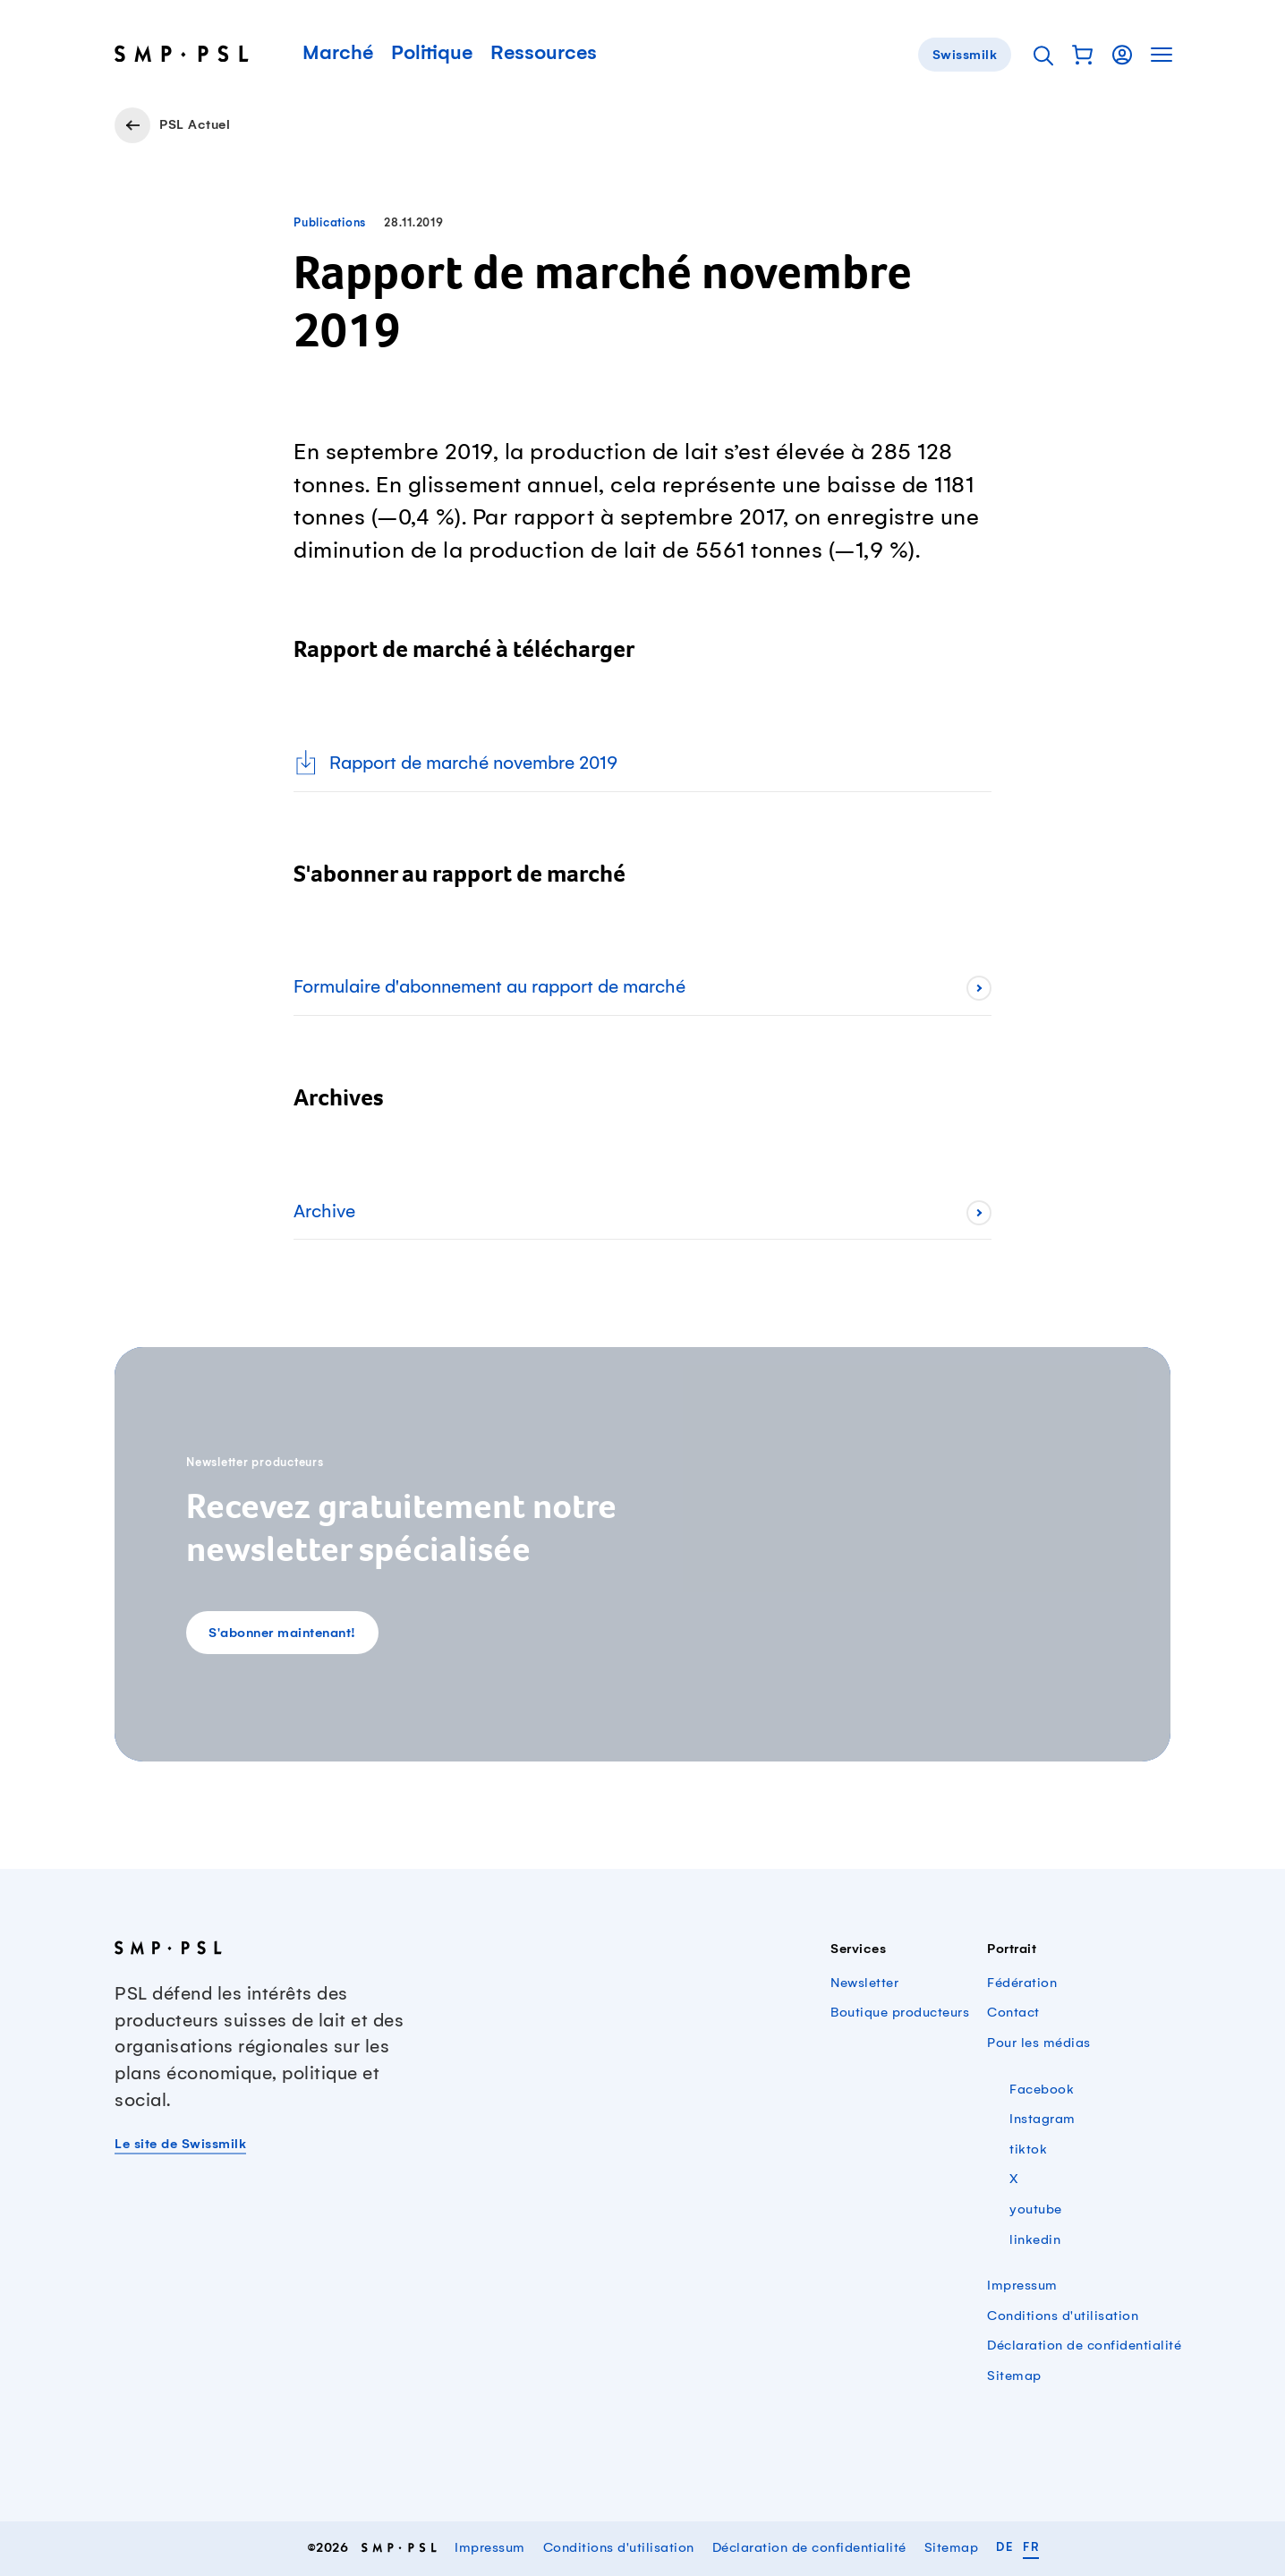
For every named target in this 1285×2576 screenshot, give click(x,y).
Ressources (543, 53)
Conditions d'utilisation (1062, 2316)
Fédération (1022, 1983)
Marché (337, 53)
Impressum (1022, 2286)
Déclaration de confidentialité (1084, 2346)
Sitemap (1014, 2376)
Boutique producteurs (899, 2013)
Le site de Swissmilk (180, 2144)
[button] (1083, 55)
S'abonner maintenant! (282, 1633)
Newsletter (864, 1983)
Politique (431, 53)
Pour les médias (1039, 2043)
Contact (1013, 2013)
